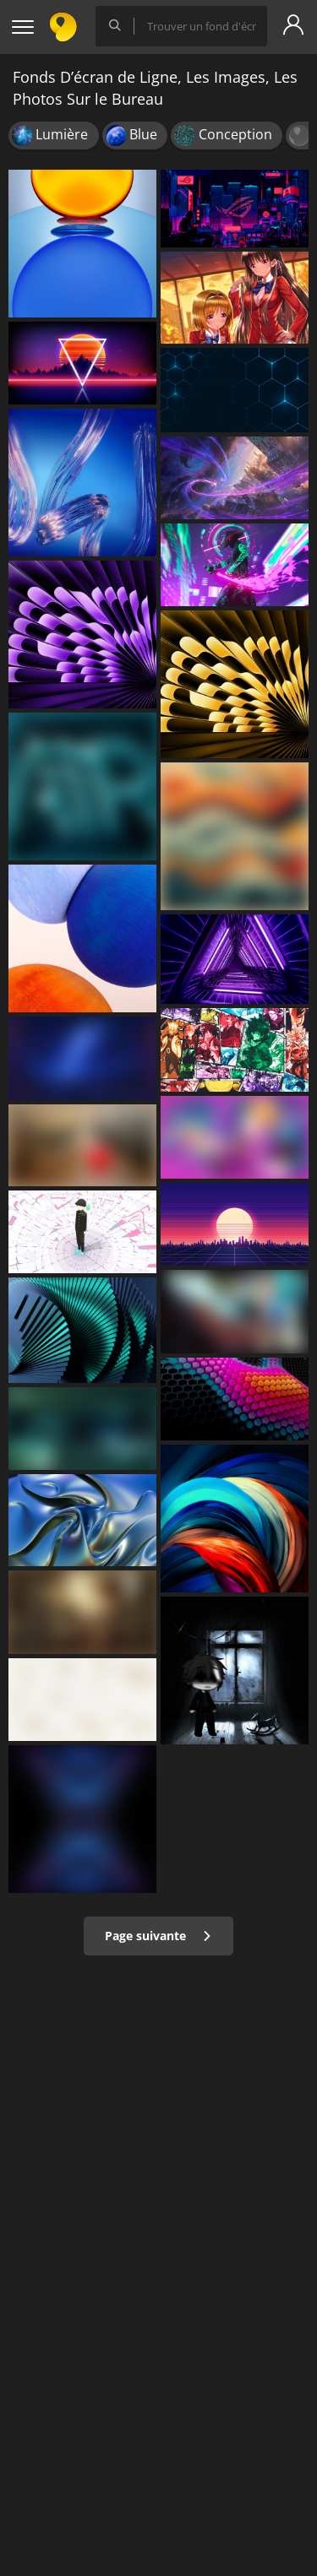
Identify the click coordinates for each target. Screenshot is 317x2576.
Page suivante (158, 1936)
